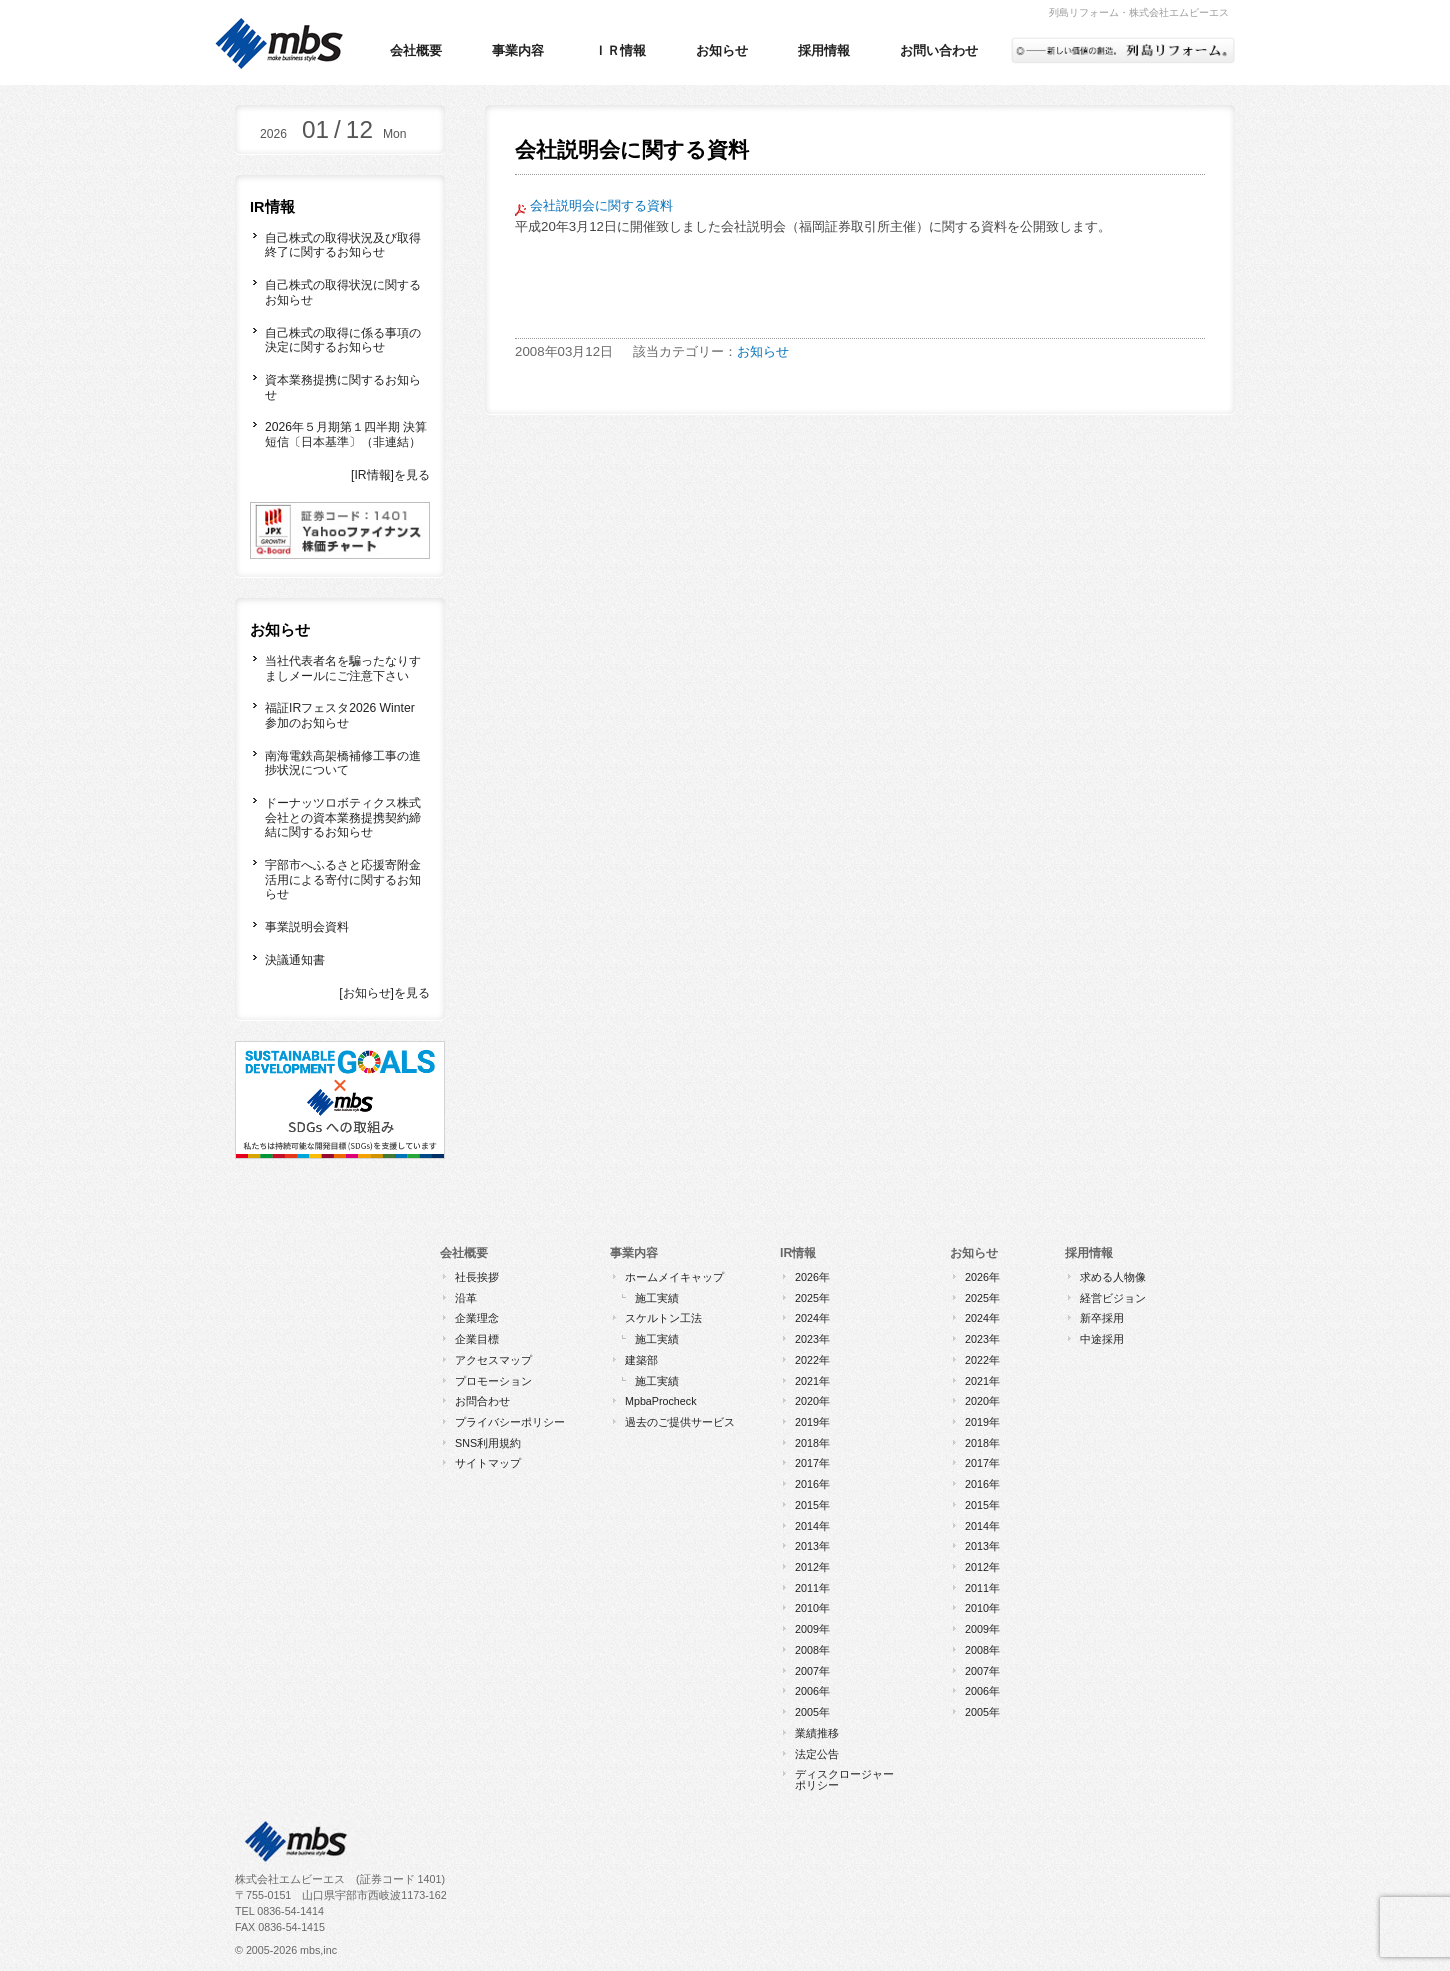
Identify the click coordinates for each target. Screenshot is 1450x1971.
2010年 (812, 1608)
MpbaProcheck (661, 1401)
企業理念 (477, 1318)
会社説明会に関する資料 (601, 205)
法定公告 (817, 1754)
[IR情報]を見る (390, 475)
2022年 (812, 1360)
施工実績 (657, 1298)
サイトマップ (488, 1463)
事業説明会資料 (307, 927)
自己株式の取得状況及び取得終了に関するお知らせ (343, 245)
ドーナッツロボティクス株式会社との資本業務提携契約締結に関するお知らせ (343, 817)
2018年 (812, 1443)
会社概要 (416, 50)
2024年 (812, 1318)
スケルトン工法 (663, 1318)
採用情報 (824, 50)
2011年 (812, 1588)
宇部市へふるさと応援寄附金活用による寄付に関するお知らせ (343, 879)
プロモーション (493, 1381)
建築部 (641, 1360)
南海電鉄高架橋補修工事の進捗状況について (343, 763)
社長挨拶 (477, 1277)
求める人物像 (1113, 1277)
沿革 (466, 1298)
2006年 (812, 1691)
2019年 (812, 1422)
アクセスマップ (493, 1360)
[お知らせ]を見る (384, 993)
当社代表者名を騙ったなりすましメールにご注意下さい (343, 668)
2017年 (812, 1463)
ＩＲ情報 (620, 50)
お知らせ (722, 50)
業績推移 (817, 1733)
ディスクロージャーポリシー (844, 1779)
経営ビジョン (1113, 1298)
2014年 (812, 1526)
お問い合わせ (939, 50)
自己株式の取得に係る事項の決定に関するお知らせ (343, 340)
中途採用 (1102, 1339)
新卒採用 (1102, 1318)
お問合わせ (482, 1401)
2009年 (812, 1629)
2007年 (812, 1671)
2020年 (812, 1401)
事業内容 (518, 50)
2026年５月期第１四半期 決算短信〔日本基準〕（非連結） (346, 434)
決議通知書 (295, 960)
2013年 (812, 1546)
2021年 (812, 1381)
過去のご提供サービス (680, 1422)
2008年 (812, 1650)
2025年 (812, 1298)
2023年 (812, 1339)
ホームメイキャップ (674, 1277)
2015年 (812, 1505)
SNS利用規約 (488, 1443)
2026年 (812, 1277)
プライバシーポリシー (510, 1422)
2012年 (812, 1567)
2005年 (812, 1712)
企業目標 (477, 1339)
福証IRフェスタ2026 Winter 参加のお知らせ (340, 715)
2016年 (812, 1484)
